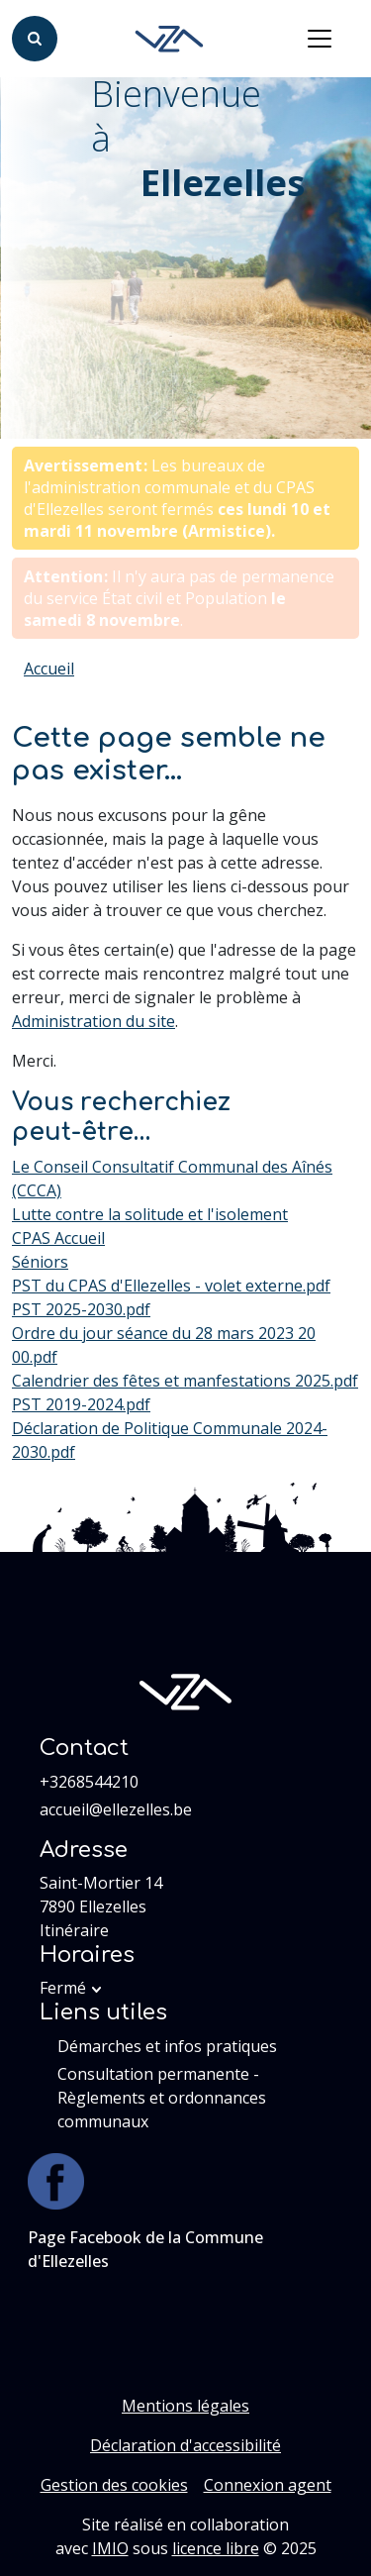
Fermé (63, 1988)
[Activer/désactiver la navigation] (319, 38)
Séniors (40, 1262)
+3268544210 (89, 1782)
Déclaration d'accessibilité (185, 2445)
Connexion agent (267, 2485)
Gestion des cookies (114, 2485)
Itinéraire (74, 1930)
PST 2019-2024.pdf (81, 1404)
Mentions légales (185, 2406)
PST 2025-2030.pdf (81, 1309)
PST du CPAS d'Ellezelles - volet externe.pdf (171, 1285)
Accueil (49, 668)
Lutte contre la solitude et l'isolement (150, 1214)
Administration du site (93, 1021)
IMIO (110, 2548)
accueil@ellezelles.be (116, 1809)
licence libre (215, 2548)
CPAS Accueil (58, 1238)
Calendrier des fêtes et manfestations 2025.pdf (185, 1380)
